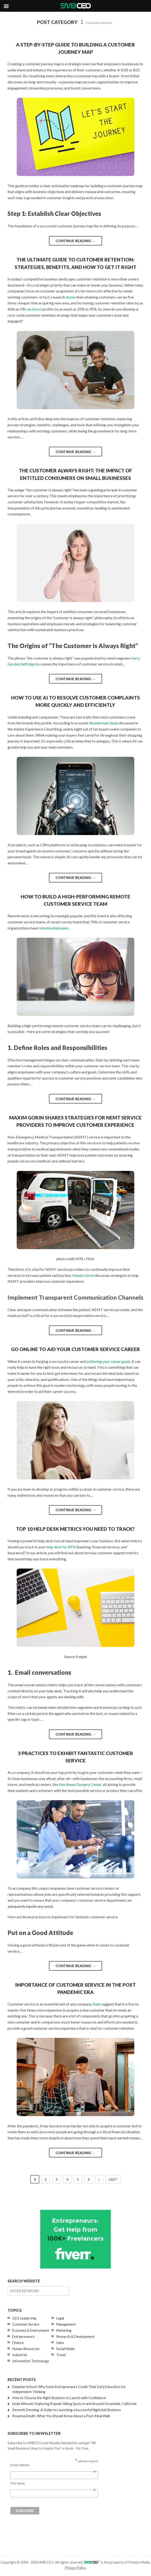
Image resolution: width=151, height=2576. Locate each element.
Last (113, 2179)
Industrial (19, 2355)
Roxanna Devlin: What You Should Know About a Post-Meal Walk (61, 2416)
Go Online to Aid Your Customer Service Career (75, 1349)
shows (71, 297)
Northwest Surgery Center (80, 1784)
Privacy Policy (75, 2568)
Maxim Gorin (83, 1275)
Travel (61, 2355)
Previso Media (139, 2562)
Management (66, 2324)
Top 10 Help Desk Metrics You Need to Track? (75, 1529)
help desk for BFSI (61, 1547)
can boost (34, 309)
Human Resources (26, 2349)
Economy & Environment (30, 2330)
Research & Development (75, 2337)
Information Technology (30, 2361)
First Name (52, 2483)
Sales (60, 2343)
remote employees (53, 928)
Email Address (52, 2465)
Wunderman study (103, 723)
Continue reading (75, 241)
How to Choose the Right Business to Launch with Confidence (59, 2398)
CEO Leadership (24, 2318)
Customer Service (25, 2324)
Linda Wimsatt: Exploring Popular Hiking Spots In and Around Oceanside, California (74, 2404)
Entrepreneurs (23, 2337)
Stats (96, 2004)
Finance (18, 2343)
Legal (60, 2318)
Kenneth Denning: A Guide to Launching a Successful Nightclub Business (66, 2410)
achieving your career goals (108, 1361)
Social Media (65, 2349)
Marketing (64, 2330)
